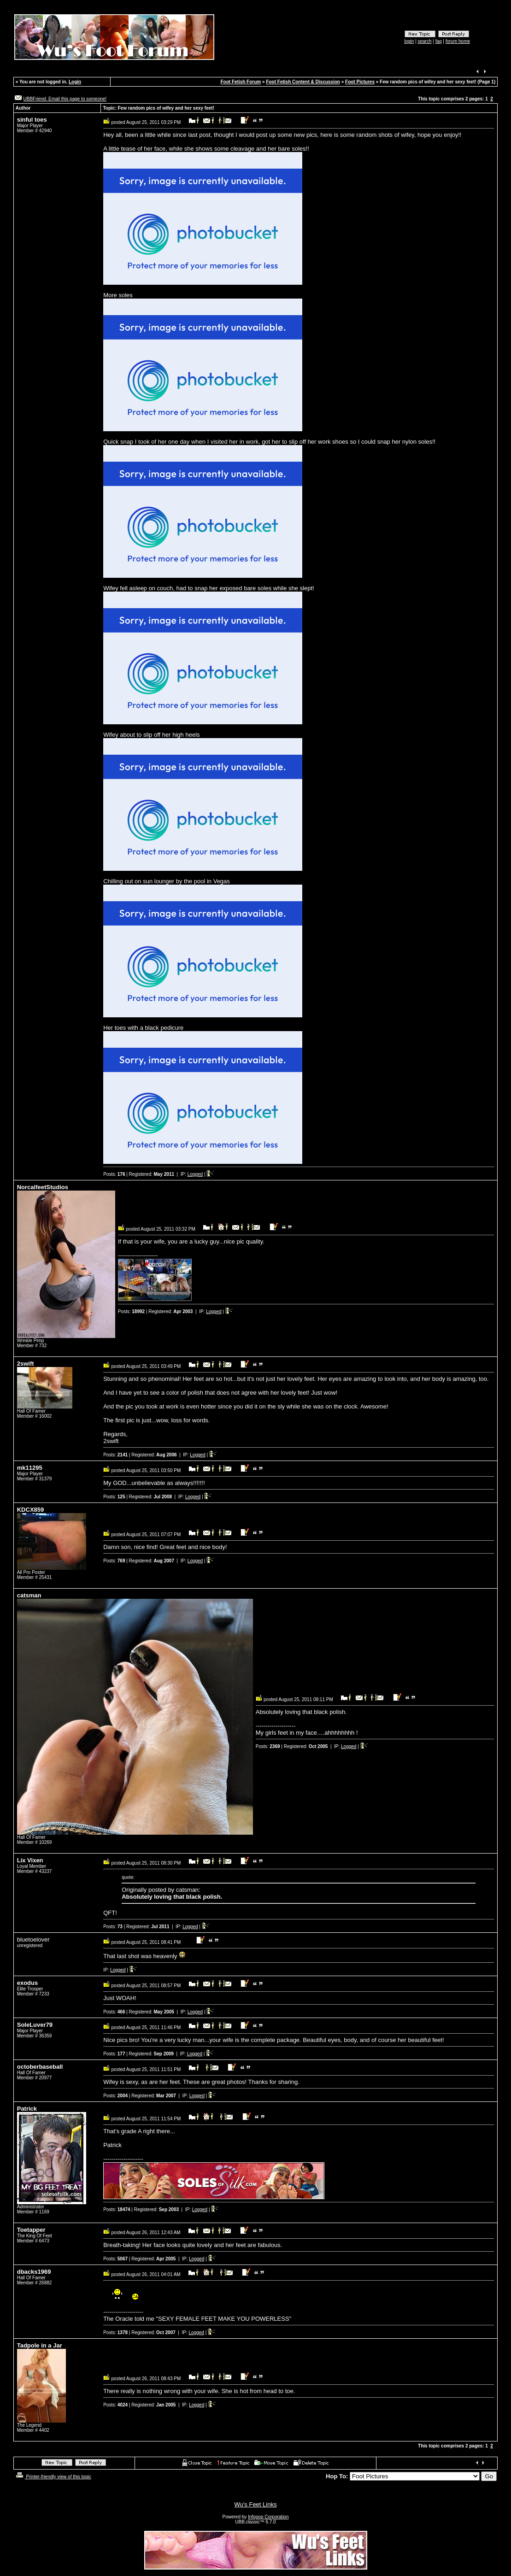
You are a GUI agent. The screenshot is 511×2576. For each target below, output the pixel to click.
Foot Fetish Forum (240, 81)
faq (438, 41)
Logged (195, 1174)
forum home (458, 41)
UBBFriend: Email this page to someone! (65, 98)
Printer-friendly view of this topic (52, 2476)
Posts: (114, 1174)
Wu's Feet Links (256, 2504)
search (424, 41)
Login (75, 81)
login (409, 41)
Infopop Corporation (268, 2516)
